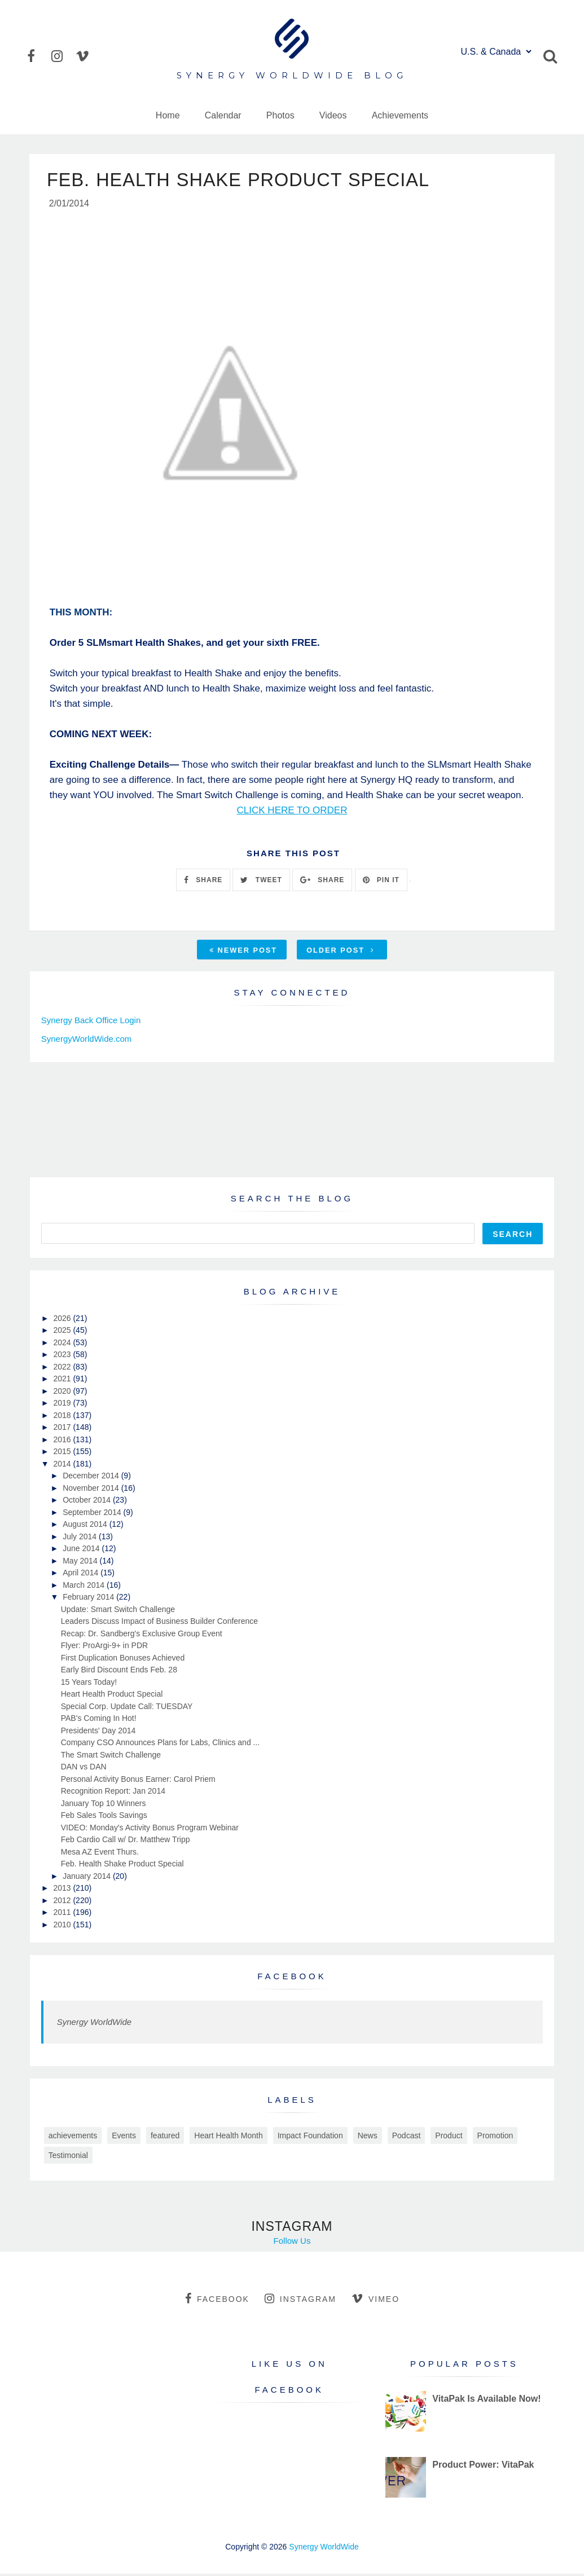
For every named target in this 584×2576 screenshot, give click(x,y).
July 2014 (81, 1538)
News (367, 2137)
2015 (63, 1452)
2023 (63, 1355)
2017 (63, 1428)
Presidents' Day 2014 (98, 1732)
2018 (63, 1416)
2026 (63, 1319)
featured (165, 2137)
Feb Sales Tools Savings (104, 1816)
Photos (280, 115)
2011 (63, 1913)
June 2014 (82, 1550)
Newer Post (243, 952)
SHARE (203, 882)
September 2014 (93, 1513)
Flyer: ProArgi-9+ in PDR (104, 1647)
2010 (63, 1926)
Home (168, 115)
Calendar (223, 115)
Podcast (406, 2137)
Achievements (400, 115)
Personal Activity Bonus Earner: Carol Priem (138, 1780)
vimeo (375, 2300)
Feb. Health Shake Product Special (122, 1865)
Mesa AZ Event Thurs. (100, 1853)
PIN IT (381, 882)
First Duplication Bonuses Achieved (123, 1659)
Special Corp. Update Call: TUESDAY (127, 1707)
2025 (63, 1331)
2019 (63, 1404)
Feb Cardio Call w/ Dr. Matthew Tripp (125, 1841)
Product (448, 2137)
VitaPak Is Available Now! (486, 2400)
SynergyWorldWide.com (86, 1040)
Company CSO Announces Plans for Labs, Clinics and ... (160, 1744)
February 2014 (89, 1598)
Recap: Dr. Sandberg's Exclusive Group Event (141, 1635)
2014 (63, 1465)
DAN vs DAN (84, 1768)
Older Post (340, 952)
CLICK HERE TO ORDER (292, 812)
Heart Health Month (228, 2137)
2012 (63, 1901)
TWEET (261, 882)
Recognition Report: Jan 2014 (113, 1792)
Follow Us (292, 2242)
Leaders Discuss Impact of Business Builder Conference (159, 1622)
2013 (63, 1889)
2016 (63, 1441)
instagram (300, 2300)
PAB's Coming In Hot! (99, 1719)
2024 (63, 1344)
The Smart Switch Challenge (111, 1756)
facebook (217, 2300)
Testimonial (68, 2156)
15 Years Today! (89, 1683)
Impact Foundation (310, 2137)
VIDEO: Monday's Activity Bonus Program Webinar (150, 1829)
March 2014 (85, 1586)
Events (124, 2137)
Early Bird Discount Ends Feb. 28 (119, 1671)
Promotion (495, 2137)
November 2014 (92, 1489)
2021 (63, 1380)
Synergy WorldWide (94, 2023)
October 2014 (88, 1501)
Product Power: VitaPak (483, 2466)
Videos (333, 115)
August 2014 (86, 1525)
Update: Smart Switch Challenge (118, 1610)
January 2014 (88, 1877)
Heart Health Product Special (112, 1695)
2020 (63, 1392)
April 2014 (81, 1574)
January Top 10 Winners (103, 1804)
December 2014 (92, 1477)
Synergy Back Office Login (90, 1022)
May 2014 (81, 1562)
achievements (73, 2137)
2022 (63, 1368)
